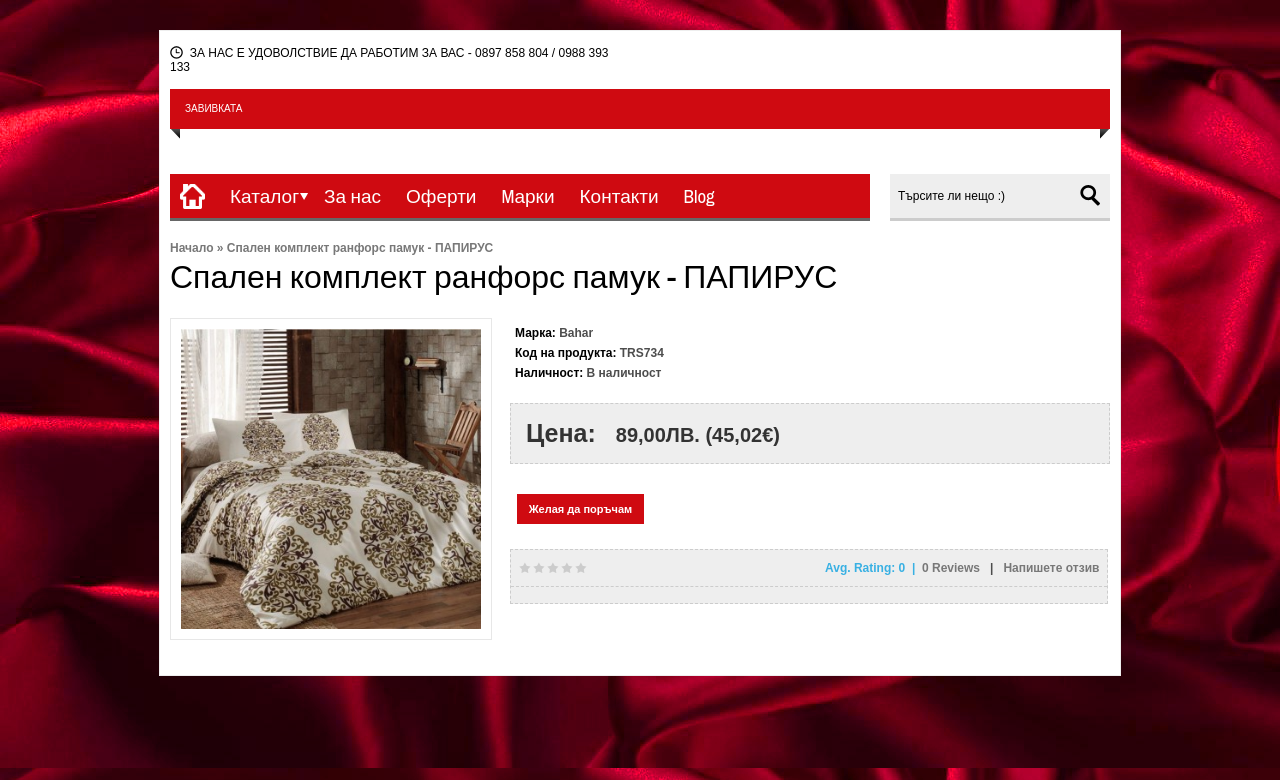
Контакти (619, 196)
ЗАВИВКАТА (213, 108)
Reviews (952, 568)
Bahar (576, 333)
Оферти (441, 196)
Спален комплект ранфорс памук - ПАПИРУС (360, 248)
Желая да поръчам (581, 509)
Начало (191, 248)
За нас (352, 196)
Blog (699, 196)
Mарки (527, 196)
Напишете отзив (1051, 568)
